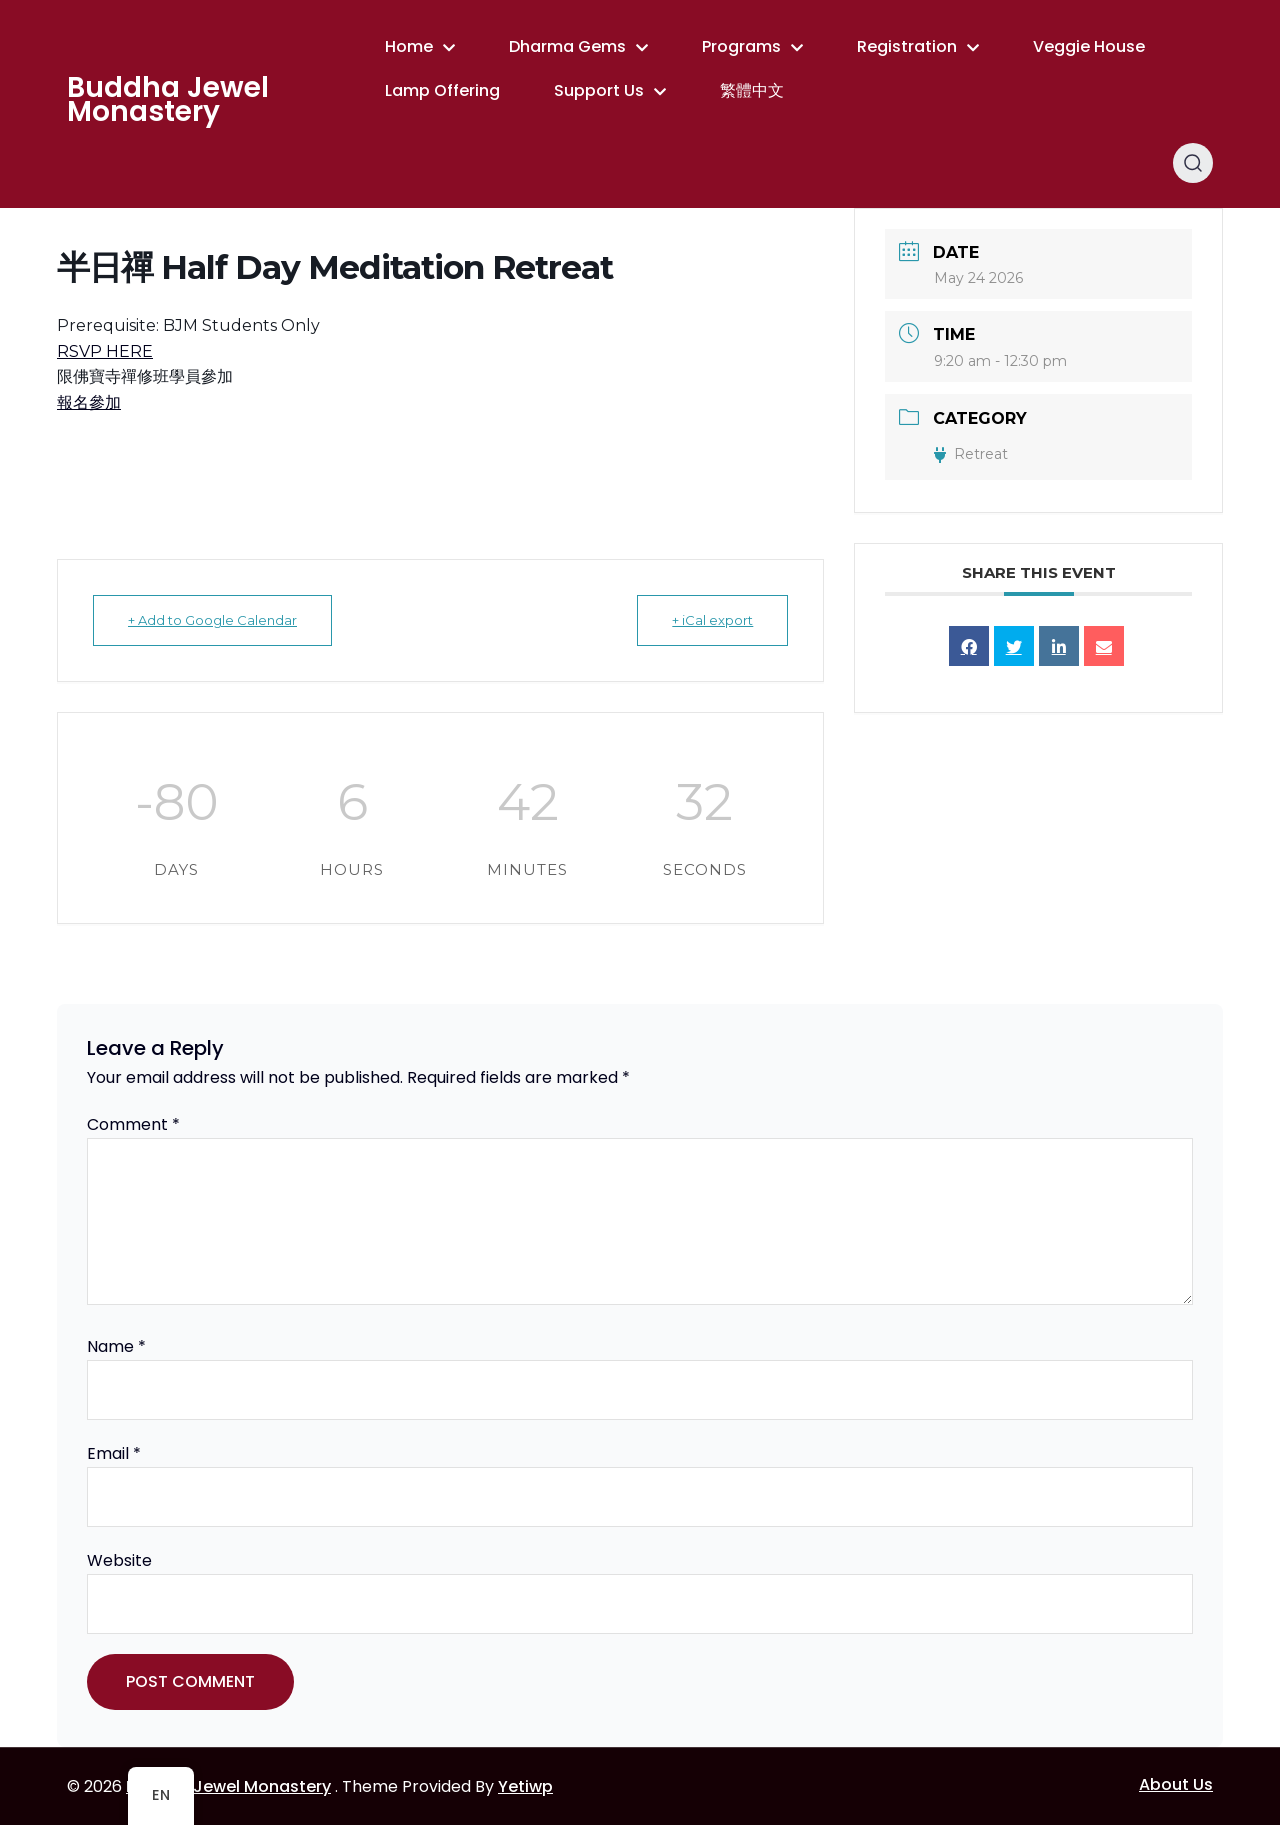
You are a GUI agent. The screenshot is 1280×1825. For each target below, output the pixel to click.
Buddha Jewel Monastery (168, 100)
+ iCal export (712, 620)
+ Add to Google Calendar (212, 620)
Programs (741, 46)
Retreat (971, 454)
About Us (1176, 1784)
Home (409, 46)
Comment (133, 1124)
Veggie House (1089, 46)
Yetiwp (525, 1786)
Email (114, 1453)
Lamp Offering (442, 90)
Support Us (599, 90)
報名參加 (89, 402)
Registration (907, 46)
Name (116, 1346)
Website (119, 1560)
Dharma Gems (567, 46)
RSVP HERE (105, 351)
